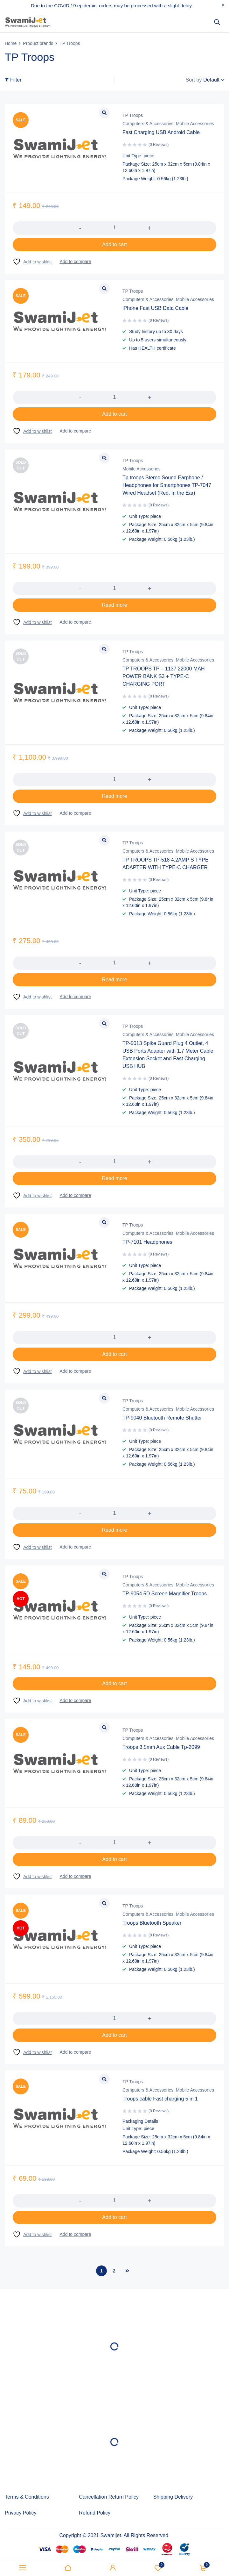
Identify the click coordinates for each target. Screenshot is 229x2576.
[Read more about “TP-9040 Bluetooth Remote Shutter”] (114, 1530)
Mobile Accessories (195, 123)
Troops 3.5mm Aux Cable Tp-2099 (161, 1747)
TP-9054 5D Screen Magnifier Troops (164, 1593)
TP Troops (132, 115)
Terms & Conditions (27, 2497)
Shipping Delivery (173, 2497)
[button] (114, 244)
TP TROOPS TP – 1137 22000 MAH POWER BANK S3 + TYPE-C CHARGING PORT (163, 676)
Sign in (113, 2568)
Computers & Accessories (147, 123)
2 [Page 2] (114, 2270)
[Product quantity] (114, 227)
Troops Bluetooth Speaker (151, 1923)
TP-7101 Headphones (147, 1242)
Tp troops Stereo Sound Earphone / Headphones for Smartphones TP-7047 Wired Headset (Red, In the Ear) (166, 485)
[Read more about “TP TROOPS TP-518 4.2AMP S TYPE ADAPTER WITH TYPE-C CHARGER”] (114, 979)
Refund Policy (94, 2512)
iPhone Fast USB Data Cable (155, 308)
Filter (16, 79)
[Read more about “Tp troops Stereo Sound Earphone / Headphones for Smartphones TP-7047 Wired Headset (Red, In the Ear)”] (114, 605)
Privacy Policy (21, 2512)
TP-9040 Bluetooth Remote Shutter (162, 1417)
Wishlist (158, 2568)
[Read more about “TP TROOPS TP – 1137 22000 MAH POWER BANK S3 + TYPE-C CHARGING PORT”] (114, 796)
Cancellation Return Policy (109, 2497)
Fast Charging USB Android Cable (161, 132)
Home (11, 43)
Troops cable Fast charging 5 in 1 (160, 2098)
